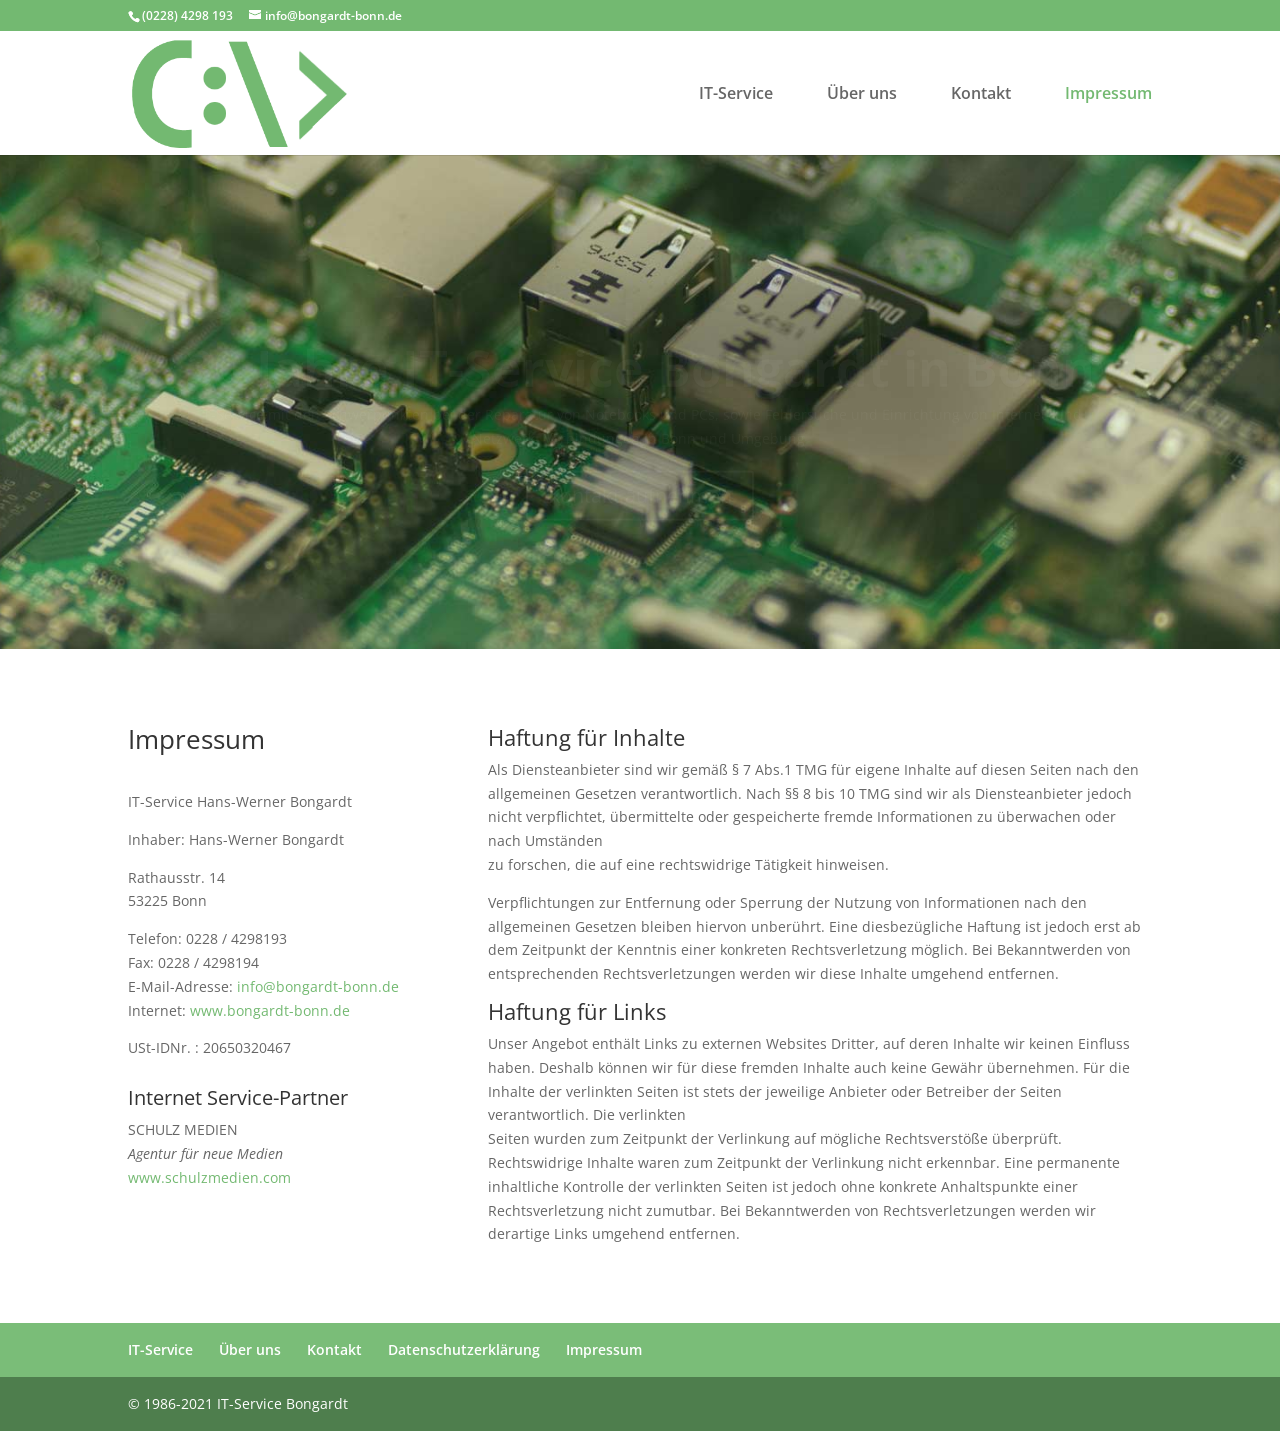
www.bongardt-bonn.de (270, 1010)
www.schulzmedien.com (209, 1177)
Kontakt (981, 95)
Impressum (1108, 95)
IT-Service (736, 95)
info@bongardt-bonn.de (318, 986)
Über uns (862, 95)
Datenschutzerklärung (464, 1349)
